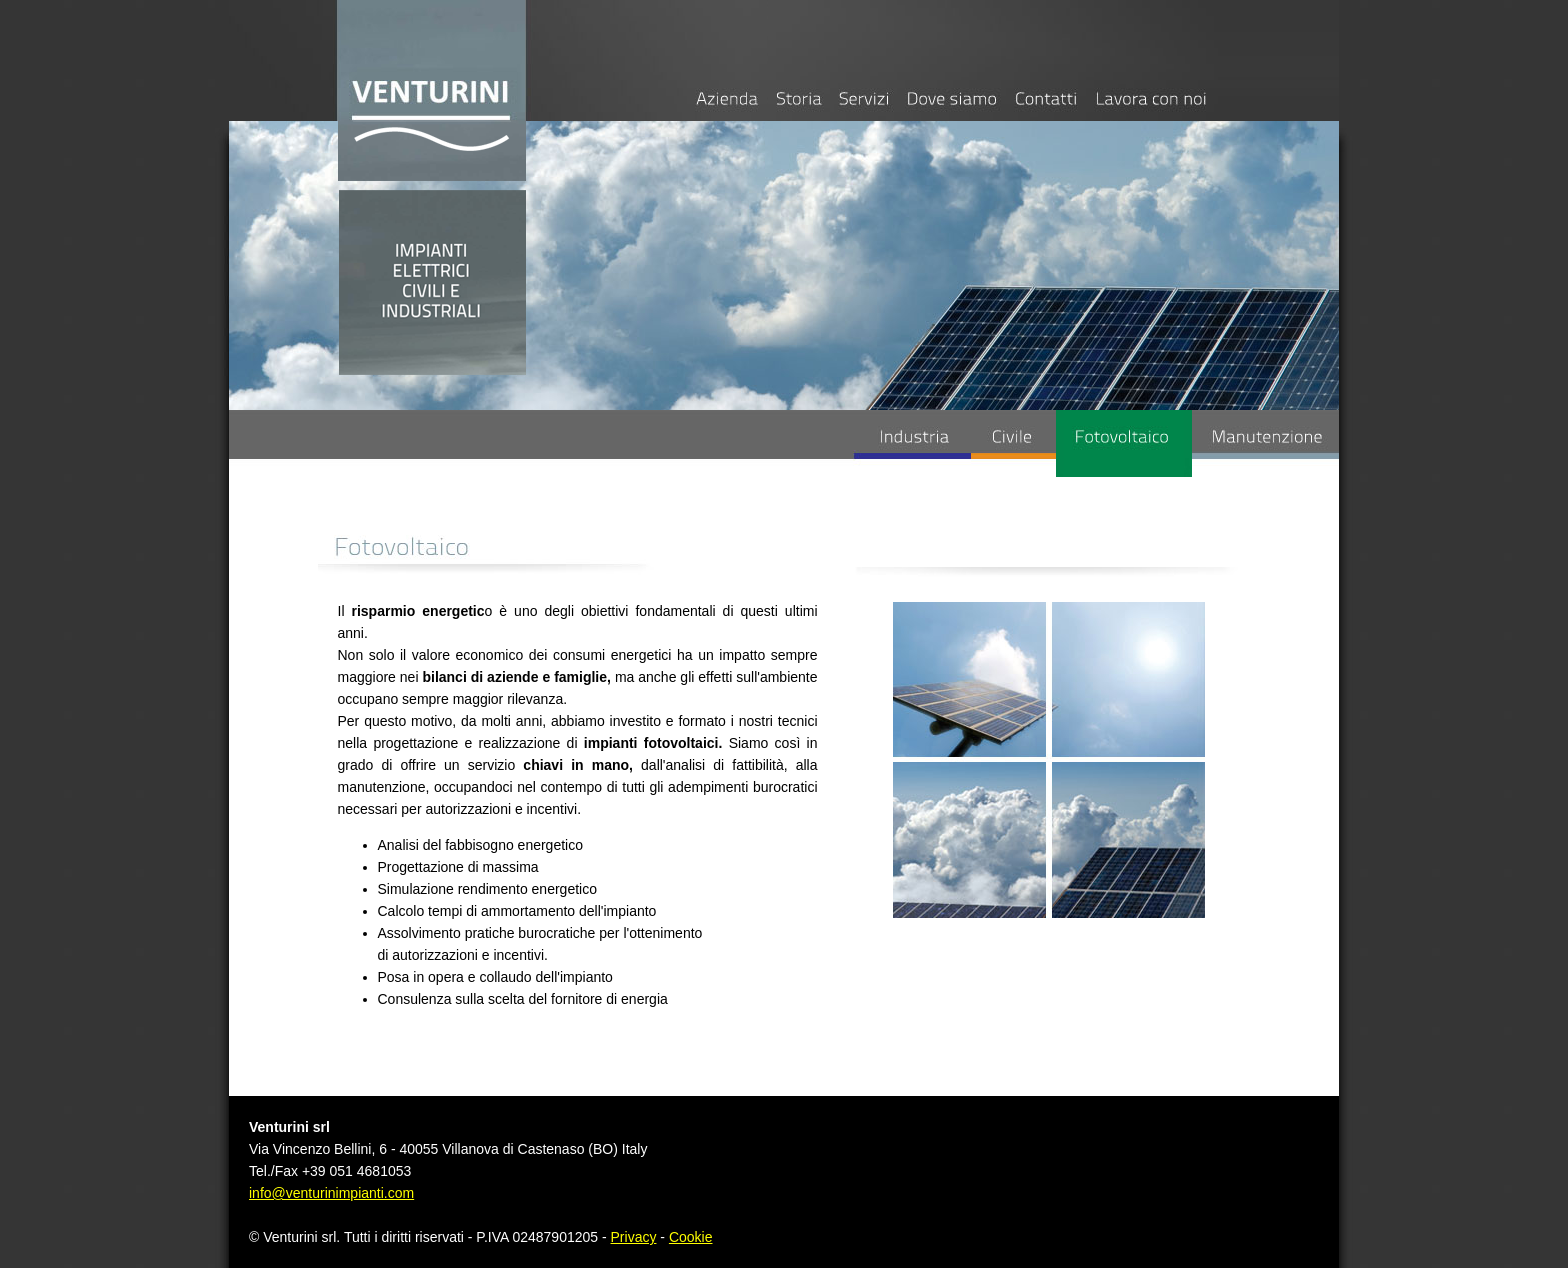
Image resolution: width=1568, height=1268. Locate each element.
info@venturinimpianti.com (331, 1193)
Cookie (691, 1237)
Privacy (634, 1237)
